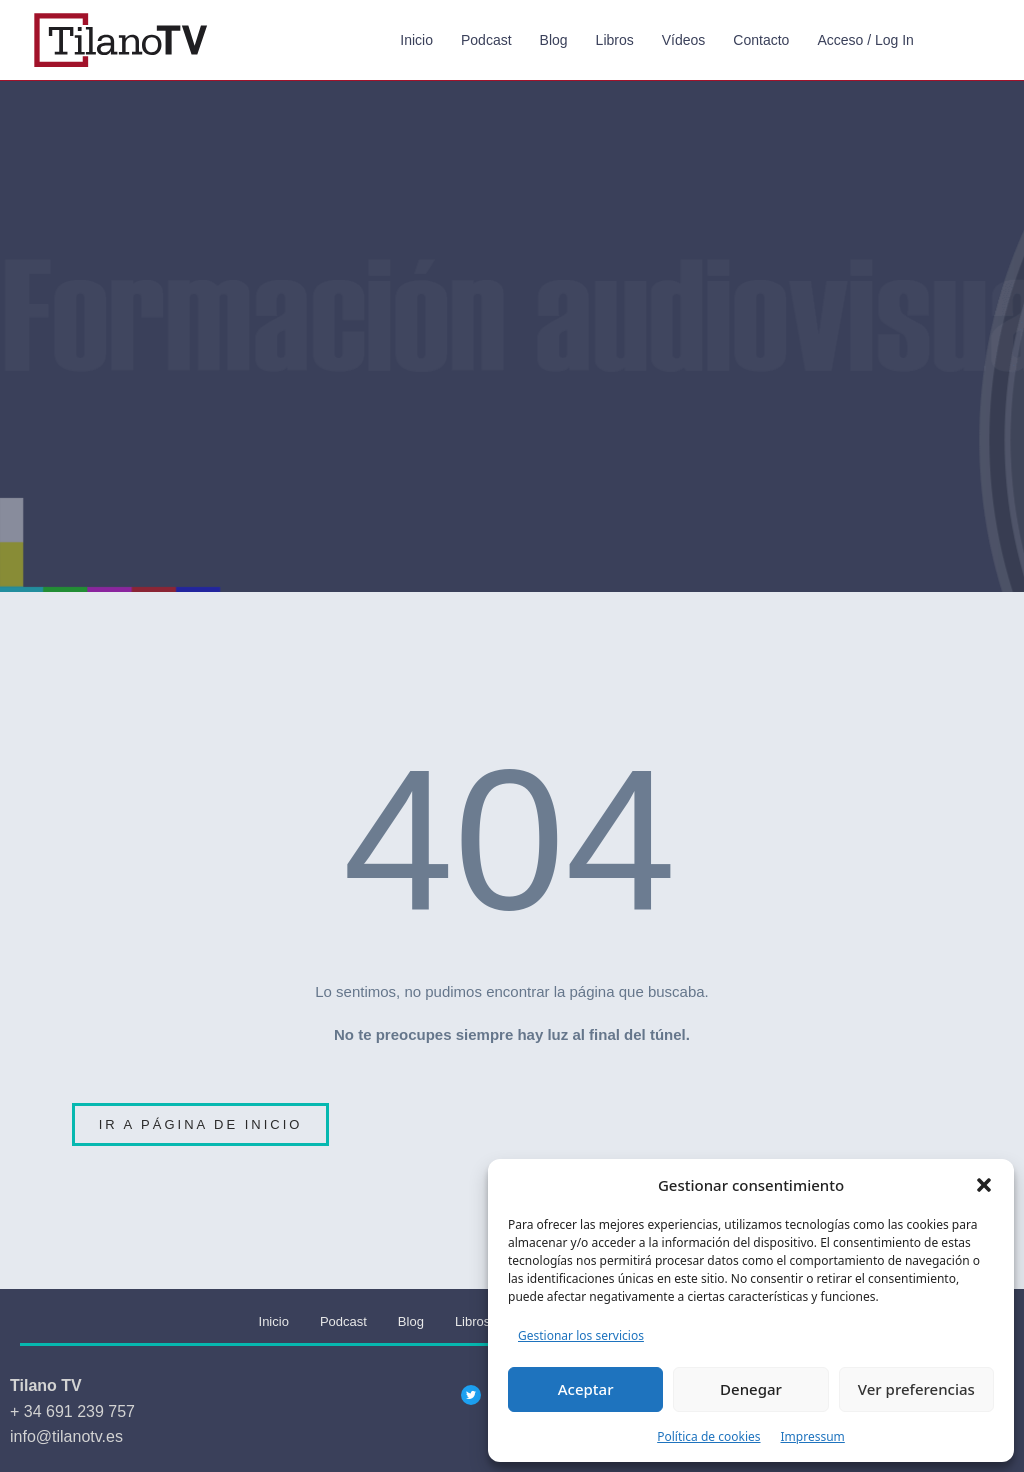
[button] (984, 1185)
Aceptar (586, 1389)
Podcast (486, 40)
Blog (554, 40)
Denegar (751, 1389)
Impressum (813, 1436)
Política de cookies (708, 1436)
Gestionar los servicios (581, 1335)
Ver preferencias (916, 1389)
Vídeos (684, 40)
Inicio (416, 40)
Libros (615, 40)
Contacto (761, 40)
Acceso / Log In (865, 40)
